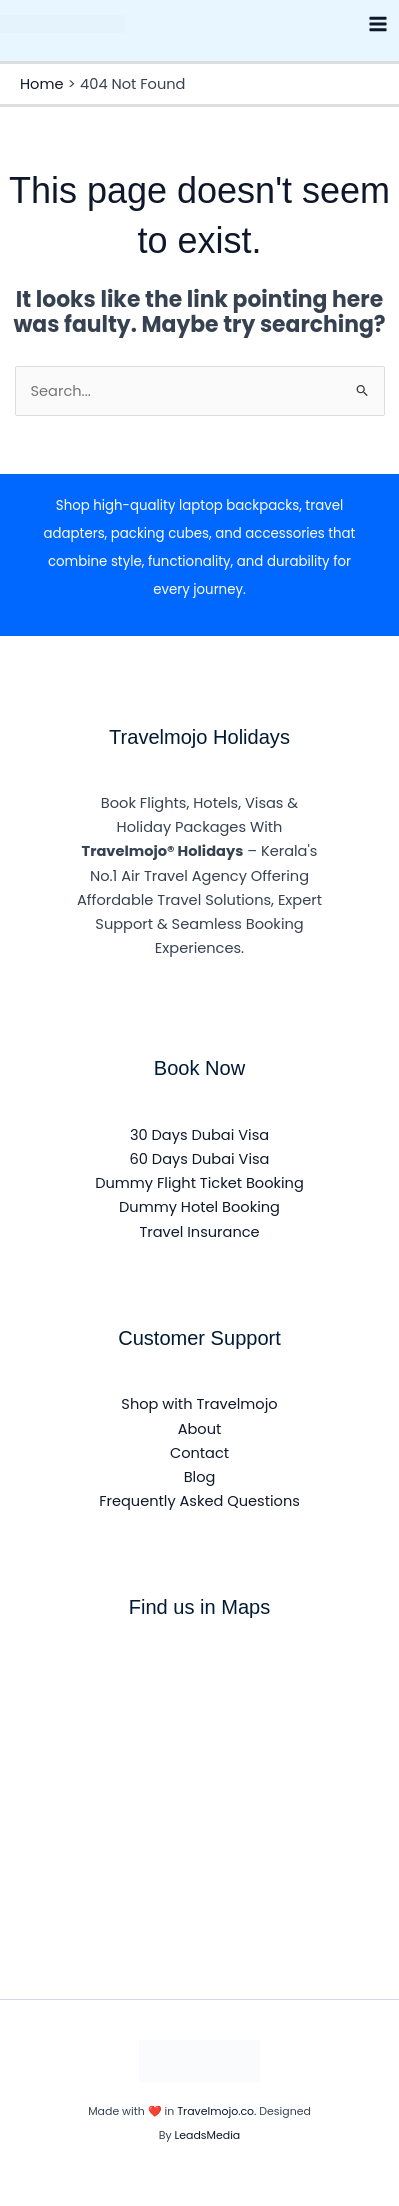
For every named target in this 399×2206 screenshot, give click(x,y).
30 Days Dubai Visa (199, 1135)
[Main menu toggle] (378, 24)
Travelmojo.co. (218, 2111)
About (200, 1429)
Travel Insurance (199, 1232)
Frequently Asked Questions (199, 1501)
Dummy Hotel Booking (199, 1207)
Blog (200, 1477)
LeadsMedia (206, 2135)
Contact (199, 1453)
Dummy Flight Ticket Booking (199, 1183)
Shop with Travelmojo (199, 1404)
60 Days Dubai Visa (200, 1159)
